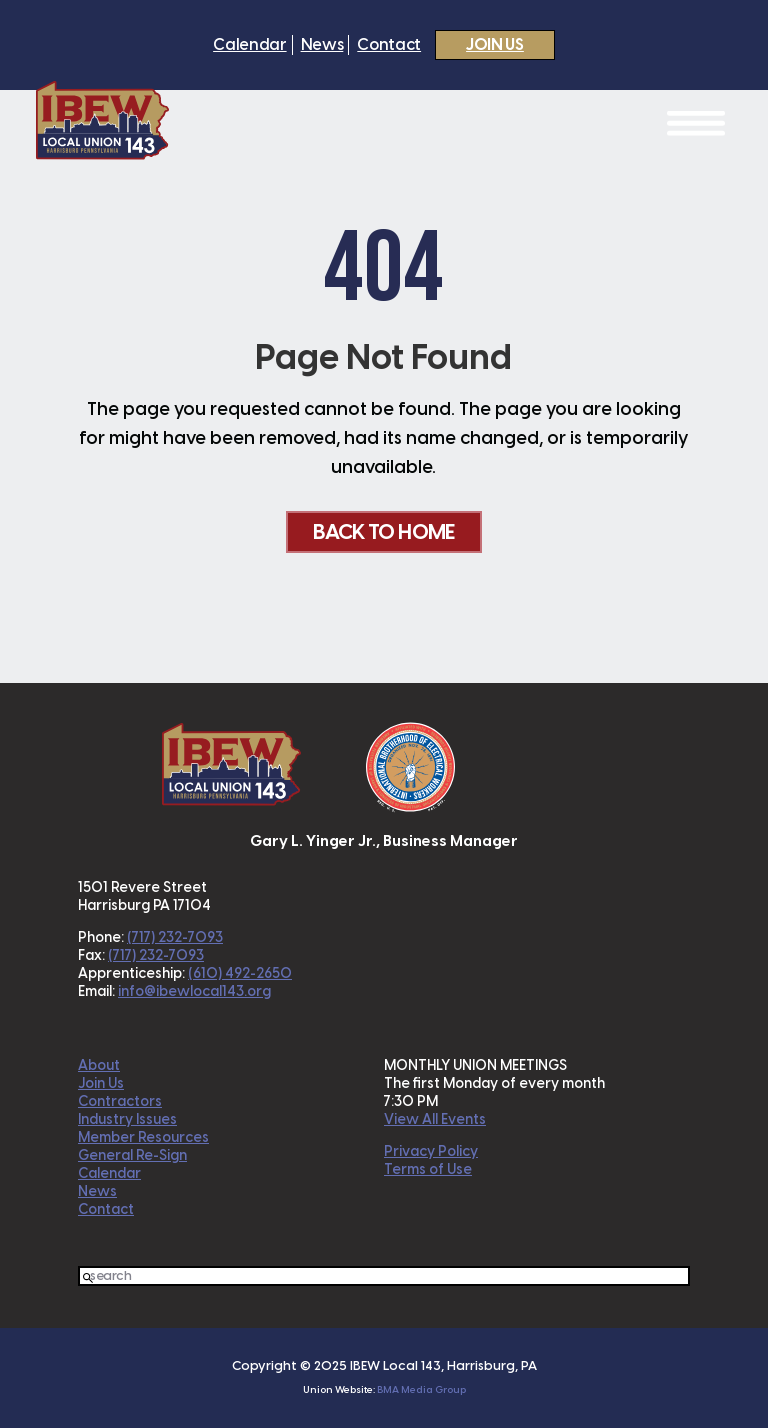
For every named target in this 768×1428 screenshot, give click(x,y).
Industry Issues (127, 1119)
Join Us (495, 44)
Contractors (120, 1101)
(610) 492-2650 (240, 973)
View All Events (435, 1119)
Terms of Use (428, 1169)
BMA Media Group (421, 1389)
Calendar (249, 45)
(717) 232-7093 (175, 937)
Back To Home (383, 531)
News (322, 45)
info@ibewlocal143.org (194, 991)
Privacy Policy (431, 1151)
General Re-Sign (132, 1155)
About (99, 1065)
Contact (389, 45)
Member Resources (143, 1137)
